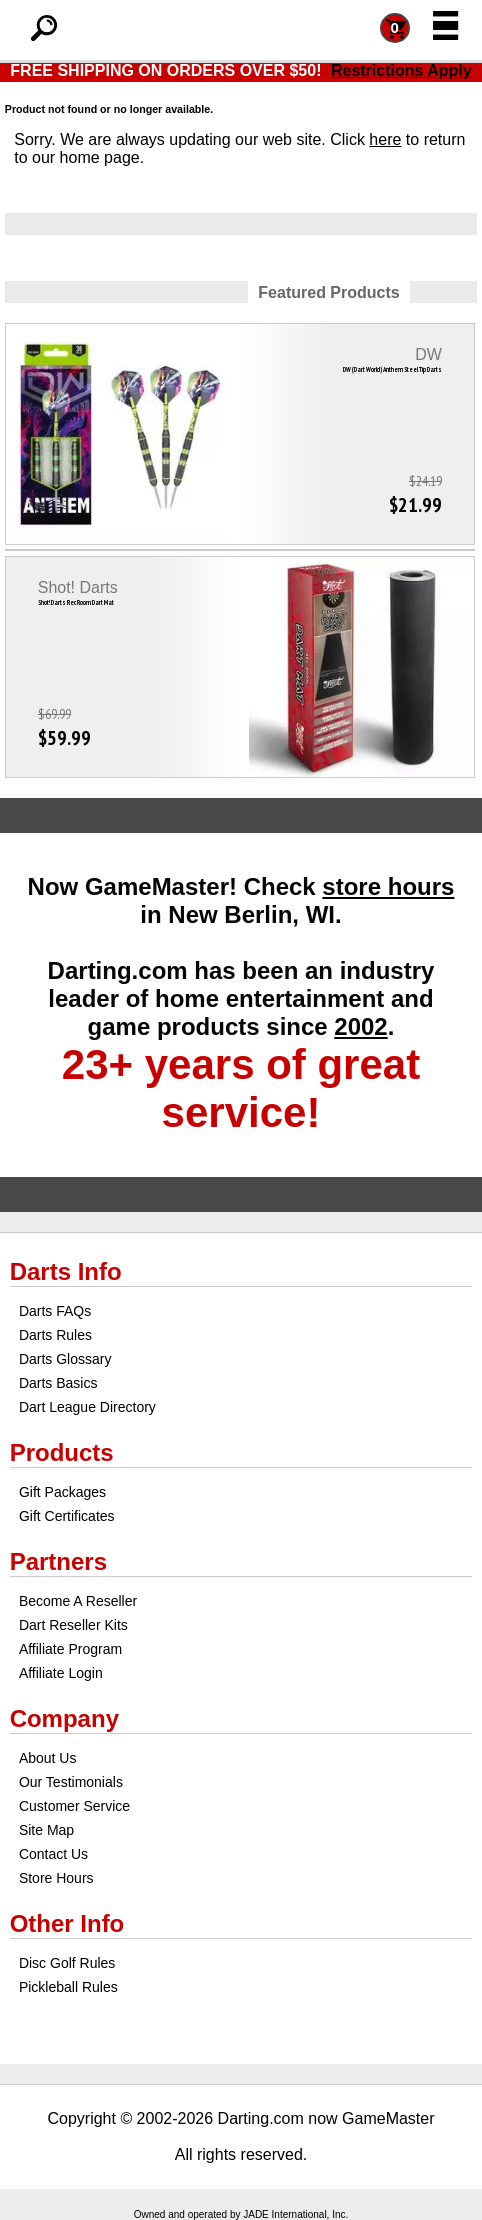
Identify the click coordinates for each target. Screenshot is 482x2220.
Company (64, 1718)
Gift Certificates (67, 1516)
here (385, 139)
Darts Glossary (65, 1359)
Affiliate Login (61, 1673)
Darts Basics (58, 1383)
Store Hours (56, 1878)
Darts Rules (55, 1335)
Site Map (46, 1830)
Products (62, 1452)
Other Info (67, 1923)
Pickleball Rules (68, 1987)
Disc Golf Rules (67, 1963)
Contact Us (53, 1854)
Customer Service (74, 1806)
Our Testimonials (71, 1782)
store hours (388, 886)
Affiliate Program (70, 1649)
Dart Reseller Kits (73, 1625)
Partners (58, 1561)
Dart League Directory (87, 1407)
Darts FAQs (55, 1311)
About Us (48, 1758)
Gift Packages (62, 1492)
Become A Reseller (78, 1601)
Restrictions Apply (401, 70)
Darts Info (66, 1271)
